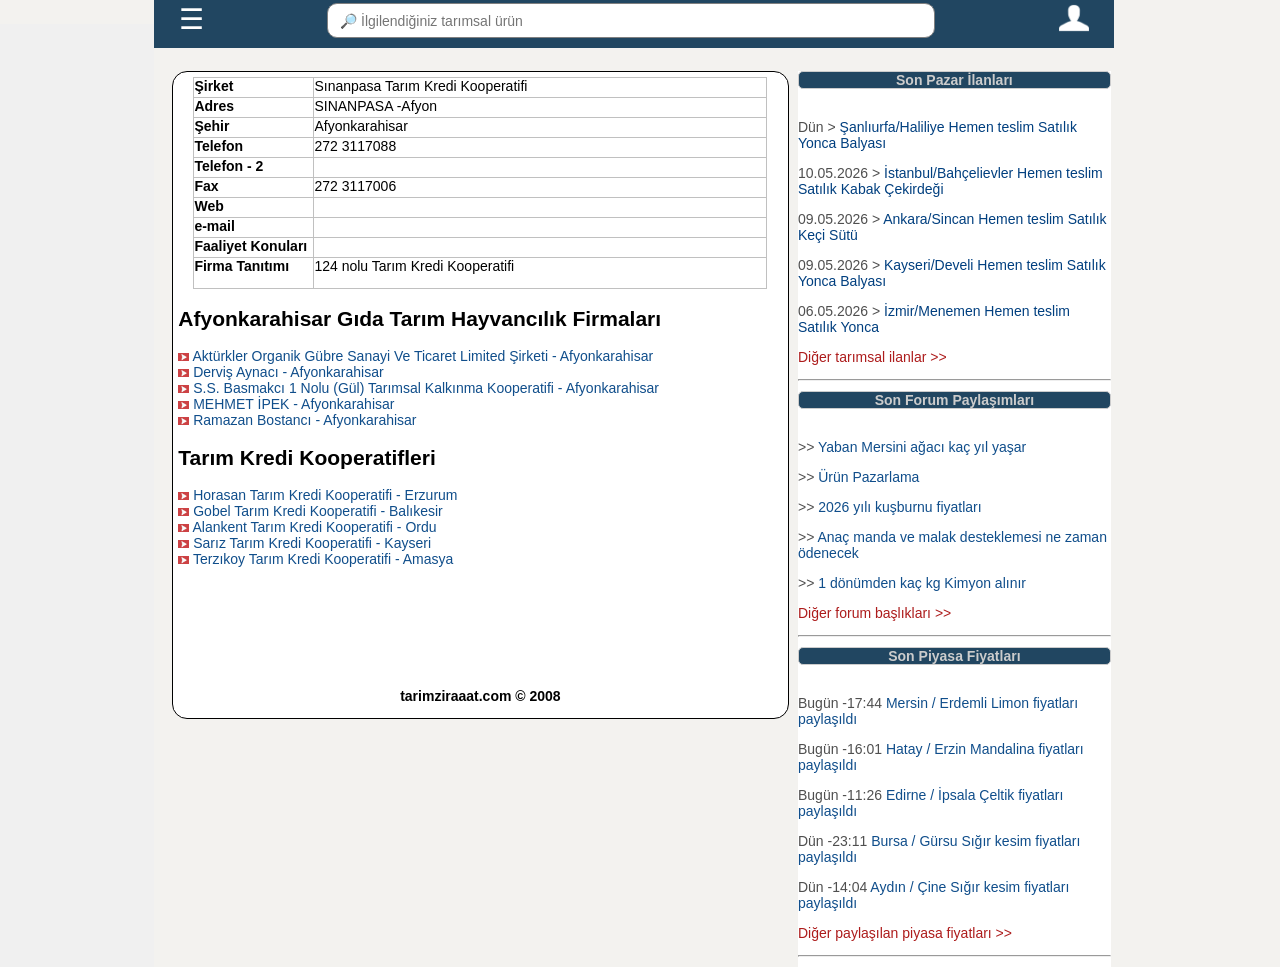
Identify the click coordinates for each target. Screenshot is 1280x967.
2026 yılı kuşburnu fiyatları (899, 507)
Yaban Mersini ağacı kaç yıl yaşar (922, 447)
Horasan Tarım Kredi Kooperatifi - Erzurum (325, 495)
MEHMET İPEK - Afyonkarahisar (293, 404)
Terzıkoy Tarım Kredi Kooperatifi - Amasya (323, 559)
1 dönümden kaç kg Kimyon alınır (922, 583)
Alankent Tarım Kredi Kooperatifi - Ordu (314, 527)
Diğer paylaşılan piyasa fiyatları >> (905, 933)
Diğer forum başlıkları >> (874, 613)
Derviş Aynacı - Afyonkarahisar (288, 372)
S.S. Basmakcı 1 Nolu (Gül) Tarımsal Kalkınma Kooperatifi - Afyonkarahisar (426, 388)
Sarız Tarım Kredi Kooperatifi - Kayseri (312, 543)
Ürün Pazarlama (868, 477)
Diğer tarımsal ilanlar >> (872, 357)
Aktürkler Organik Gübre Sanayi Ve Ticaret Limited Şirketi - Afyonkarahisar (422, 356)
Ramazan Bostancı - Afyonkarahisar (304, 420)
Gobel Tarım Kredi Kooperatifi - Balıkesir (318, 511)
